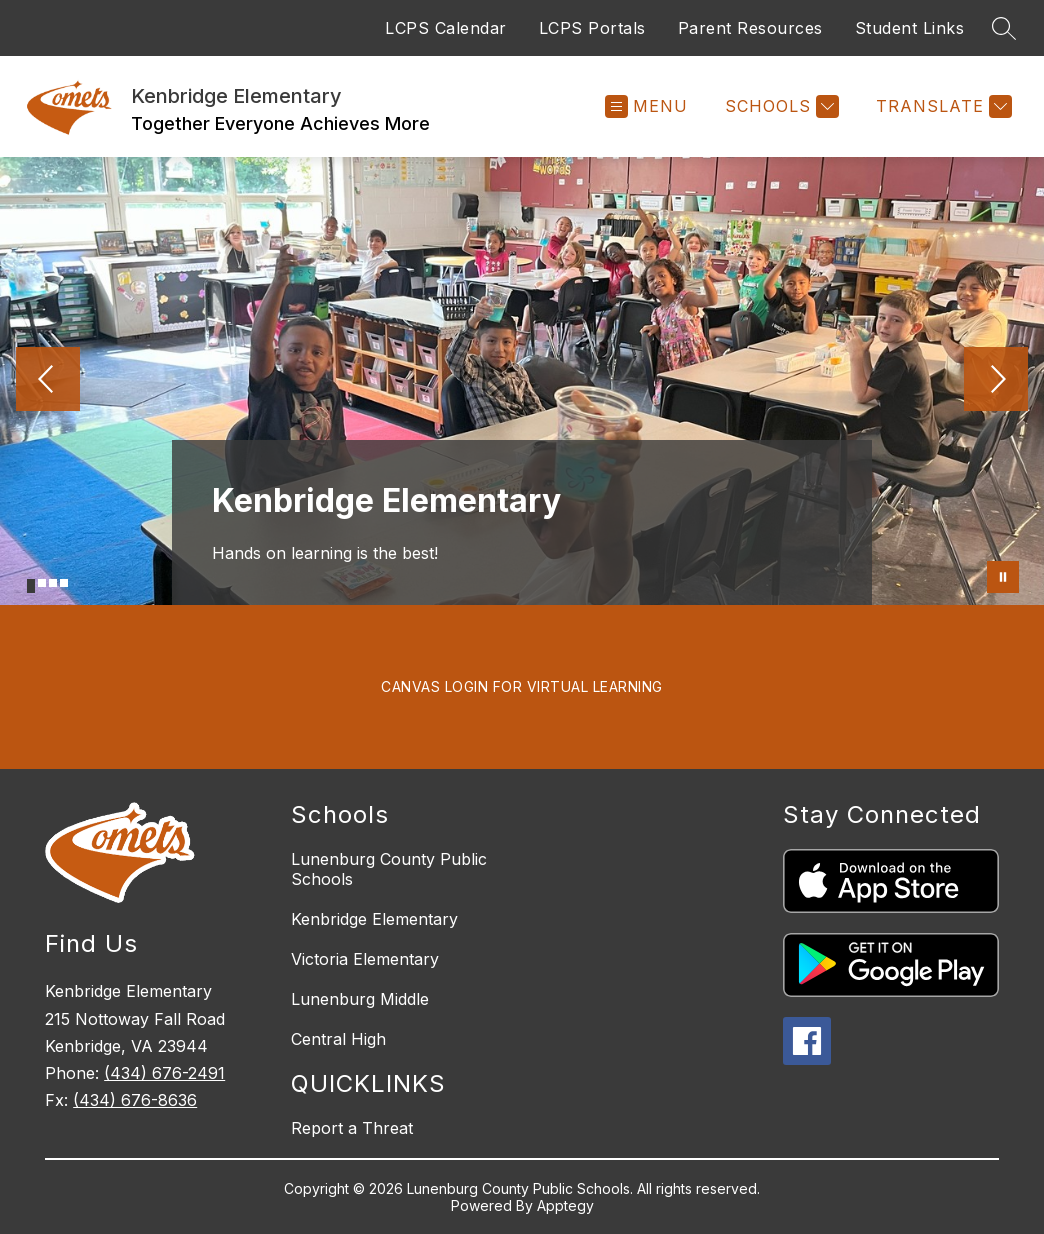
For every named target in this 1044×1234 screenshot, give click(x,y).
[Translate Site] (941, 106)
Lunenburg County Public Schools (389, 869)
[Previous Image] (48, 381)
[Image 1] (31, 586)
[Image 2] (42, 583)
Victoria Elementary (365, 959)
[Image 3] (53, 583)
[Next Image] (996, 381)
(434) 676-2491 (164, 1073)
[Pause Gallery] (1003, 577)
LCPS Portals (592, 28)
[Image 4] (64, 583)
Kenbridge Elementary (374, 919)
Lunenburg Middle (360, 999)
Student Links (910, 28)
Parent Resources (750, 28)
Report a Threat (352, 1128)
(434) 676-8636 (135, 1100)
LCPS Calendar (446, 28)
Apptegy (565, 1205)
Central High (338, 1039)
